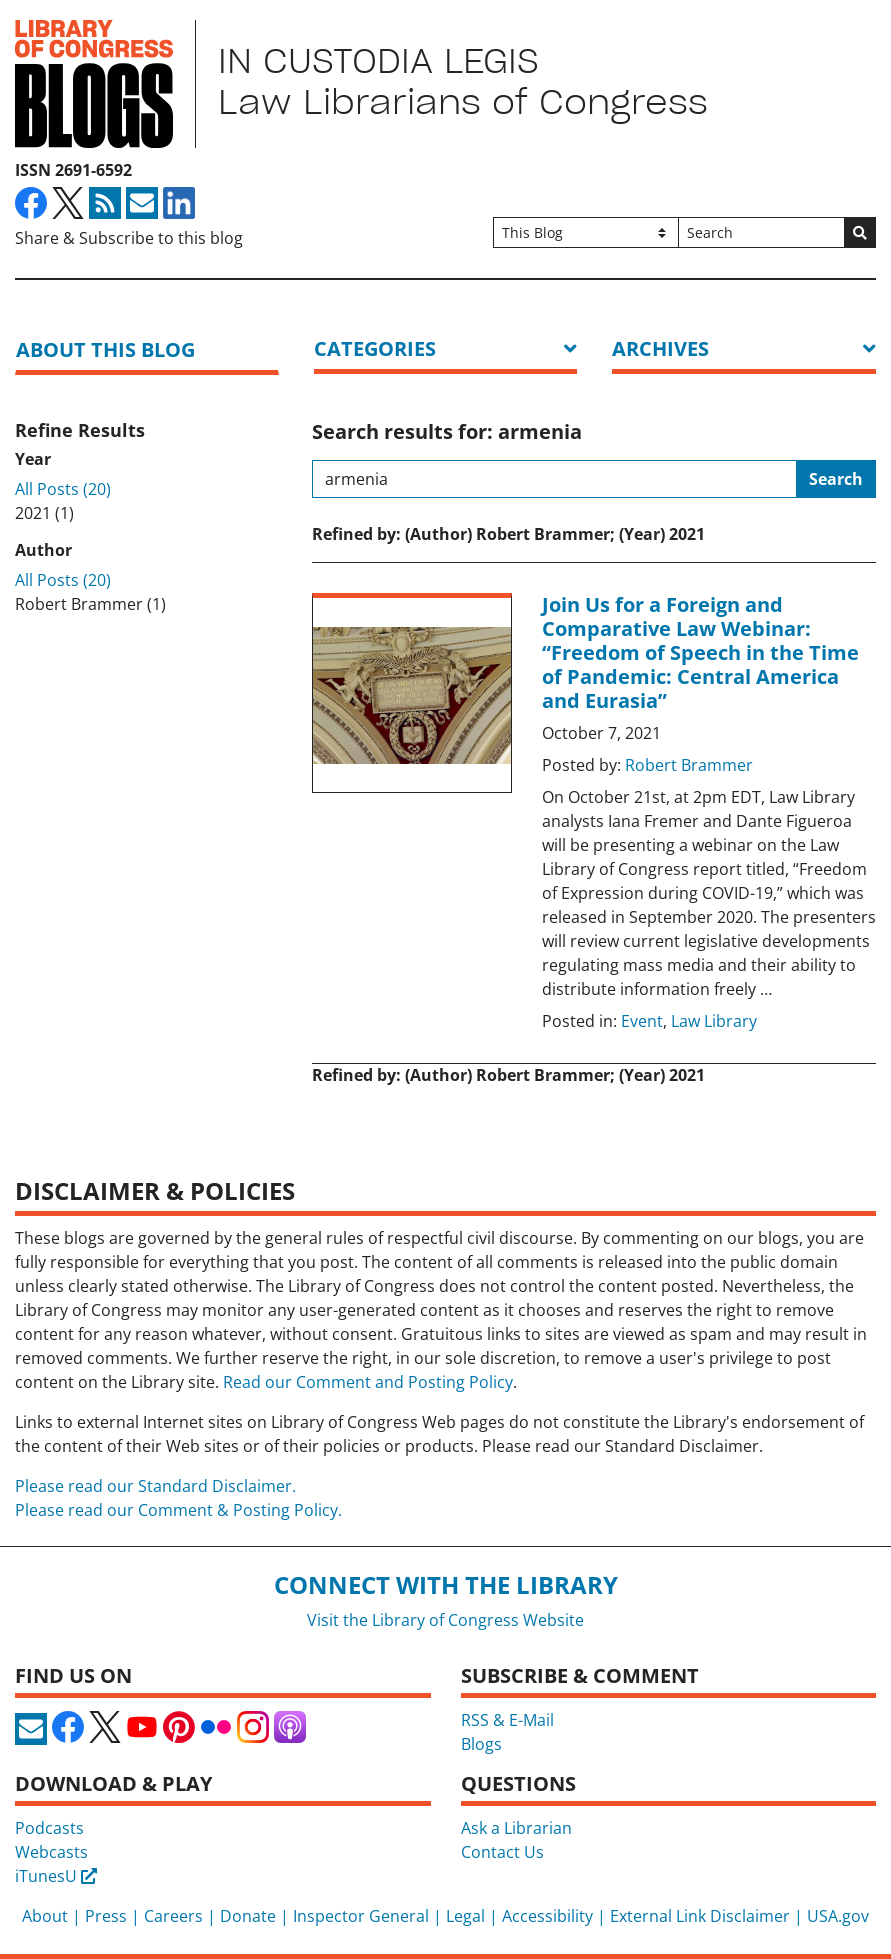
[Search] (761, 232)
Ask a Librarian (516, 1828)
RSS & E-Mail (507, 1720)
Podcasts (49, 1828)
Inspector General (361, 1916)
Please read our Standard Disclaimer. (155, 1486)
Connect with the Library (446, 1584)
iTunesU (56, 1876)
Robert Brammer (689, 765)
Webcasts (51, 1852)
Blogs (481, 1744)
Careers (173, 1916)
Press (106, 1916)
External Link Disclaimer (700, 1916)
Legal (465, 1916)
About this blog (105, 349)
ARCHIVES (660, 348)
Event (642, 1021)
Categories (375, 348)
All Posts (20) (63, 489)
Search (836, 479)
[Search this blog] (554, 479)
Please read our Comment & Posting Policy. (178, 1510)
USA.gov (838, 1916)
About (45, 1916)
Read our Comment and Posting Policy (368, 1382)
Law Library (714, 1021)
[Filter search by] (586, 232)
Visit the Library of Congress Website (445, 1620)
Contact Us (502, 1852)
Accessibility (547, 1916)
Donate (248, 1916)
